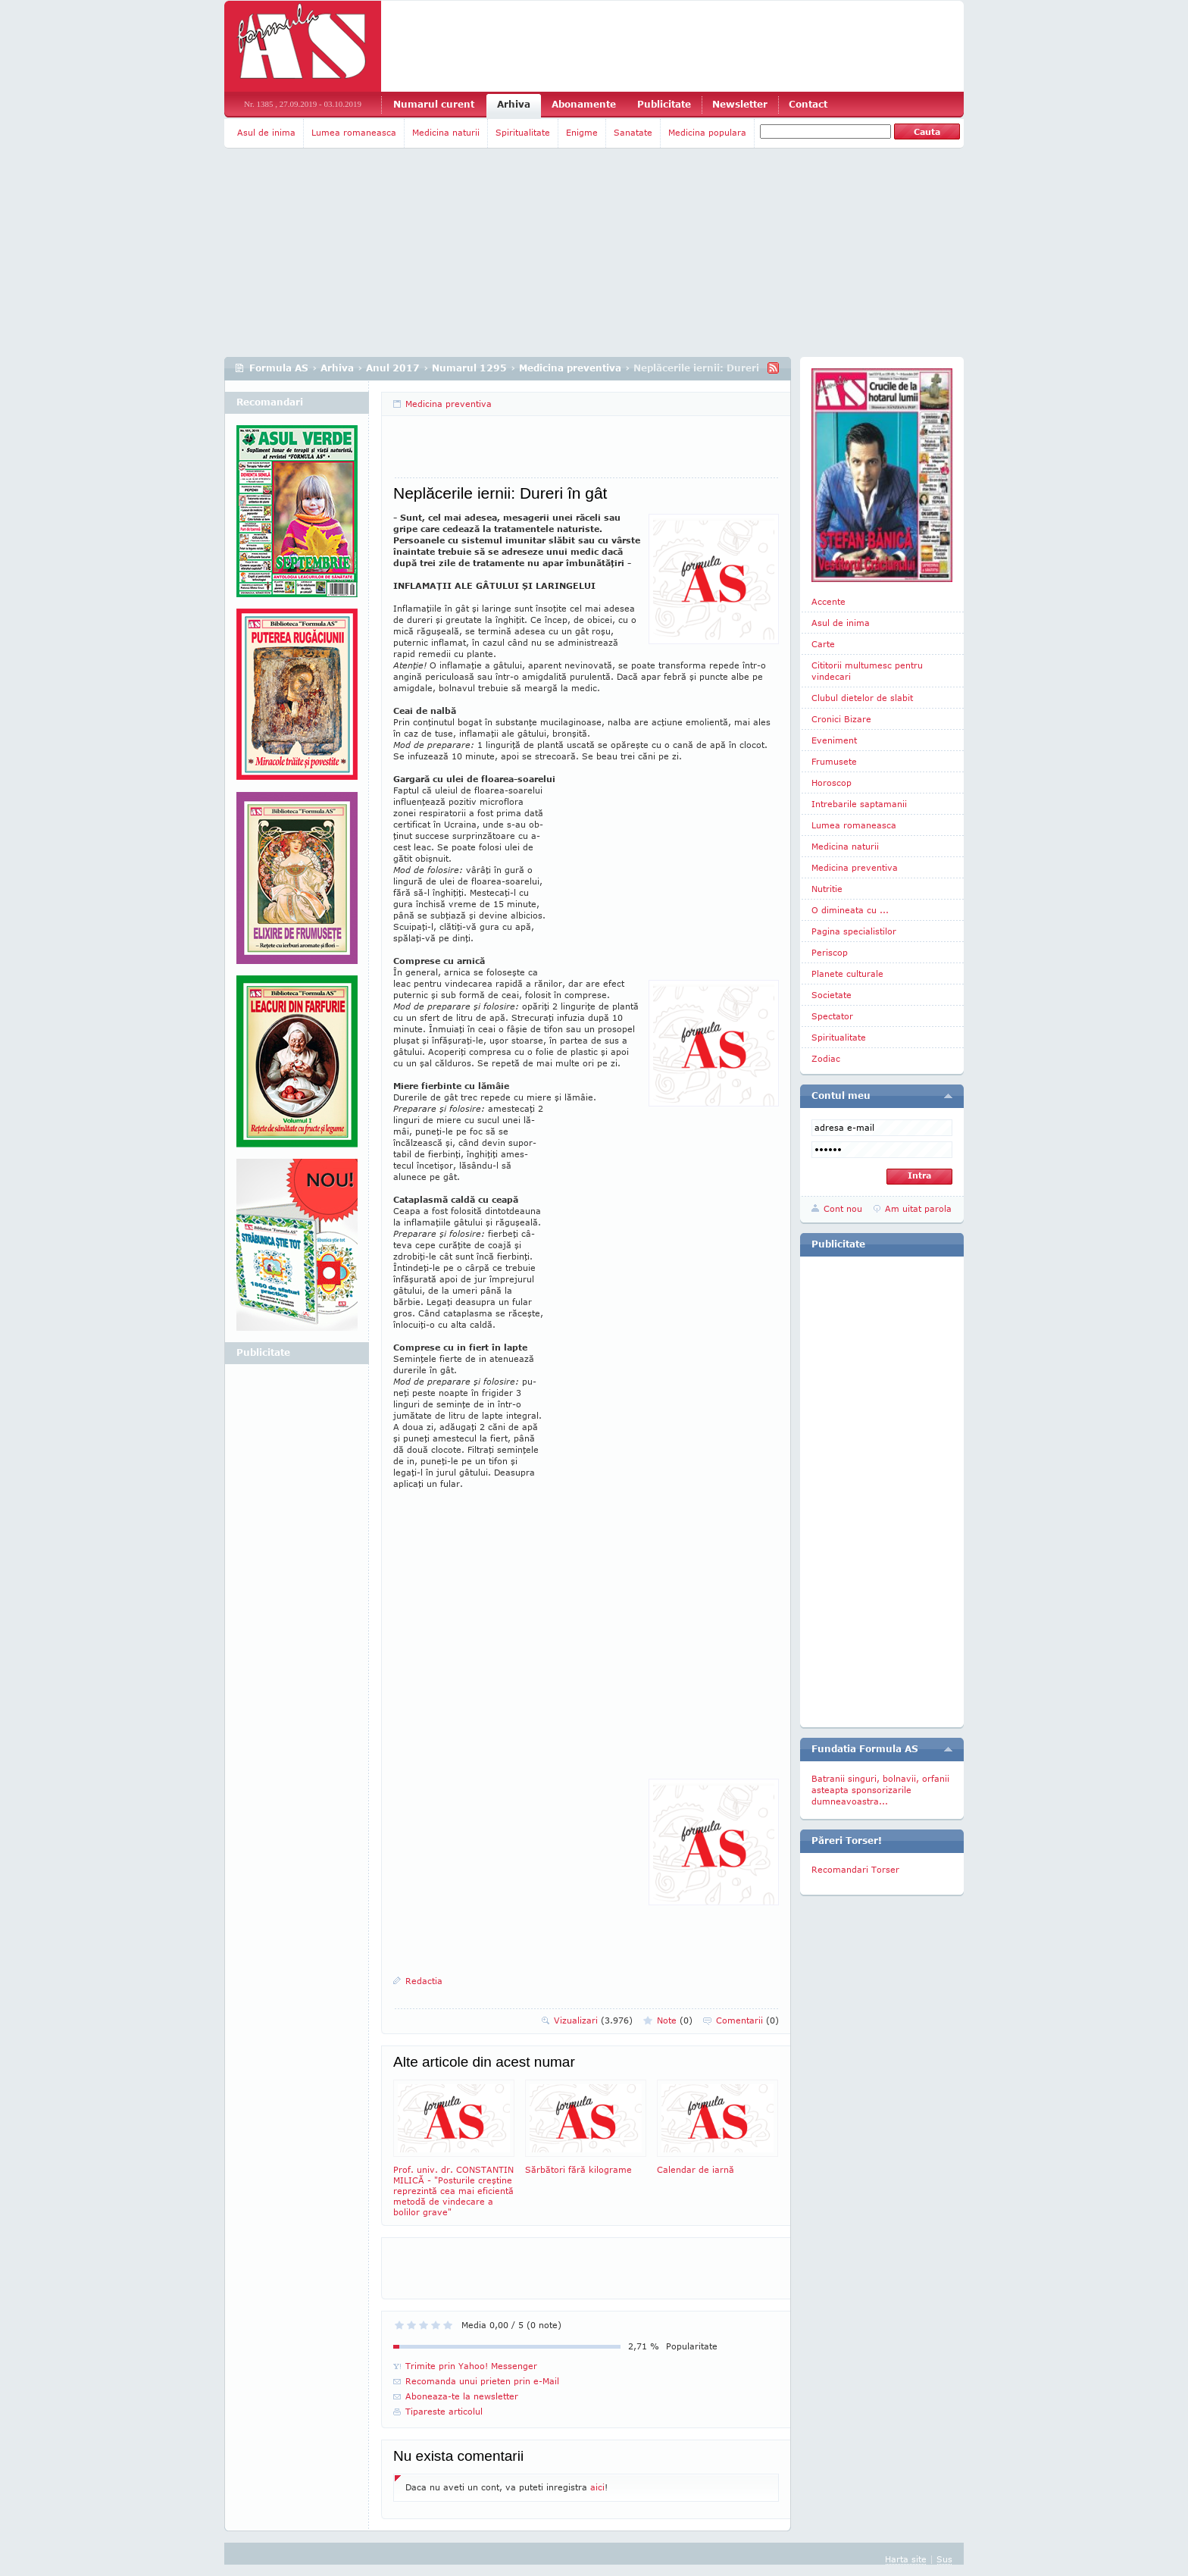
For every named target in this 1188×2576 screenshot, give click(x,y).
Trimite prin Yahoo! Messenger (471, 2366)
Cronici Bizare (841, 719)
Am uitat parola (918, 1208)
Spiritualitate (523, 132)
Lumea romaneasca (353, 132)
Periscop (829, 952)
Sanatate (633, 132)
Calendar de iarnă (717, 2127)
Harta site (906, 2559)
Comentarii (747, 2020)
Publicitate (664, 104)
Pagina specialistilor (853, 931)
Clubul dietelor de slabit (862, 698)
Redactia (423, 1981)
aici (597, 2487)
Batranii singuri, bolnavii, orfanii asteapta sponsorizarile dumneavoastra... (880, 1789)
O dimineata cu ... (850, 910)
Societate (831, 995)
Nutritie (827, 889)
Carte (823, 644)
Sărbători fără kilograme (585, 2127)
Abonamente (584, 104)
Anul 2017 (393, 368)
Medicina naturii (446, 132)
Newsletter (740, 104)
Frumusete (834, 761)
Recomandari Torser (855, 1869)
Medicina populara (707, 132)
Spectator (832, 1016)
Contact (808, 104)
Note (674, 2020)
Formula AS (278, 368)
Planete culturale (847, 973)
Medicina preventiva (570, 368)
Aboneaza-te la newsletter (461, 2396)
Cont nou (843, 1208)
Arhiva (513, 104)
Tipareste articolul (444, 2411)
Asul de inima (266, 132)
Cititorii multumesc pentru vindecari (867, 670)
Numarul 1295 (469, 368)
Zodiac (825, 1058)
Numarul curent (433, 104)
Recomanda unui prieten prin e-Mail (482, 2381)
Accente (828, 601)
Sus (944, 2559)
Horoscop (831, 782)
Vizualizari (593, 2020)
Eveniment (834, 740)
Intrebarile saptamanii (859, 804)
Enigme (582, 132)
